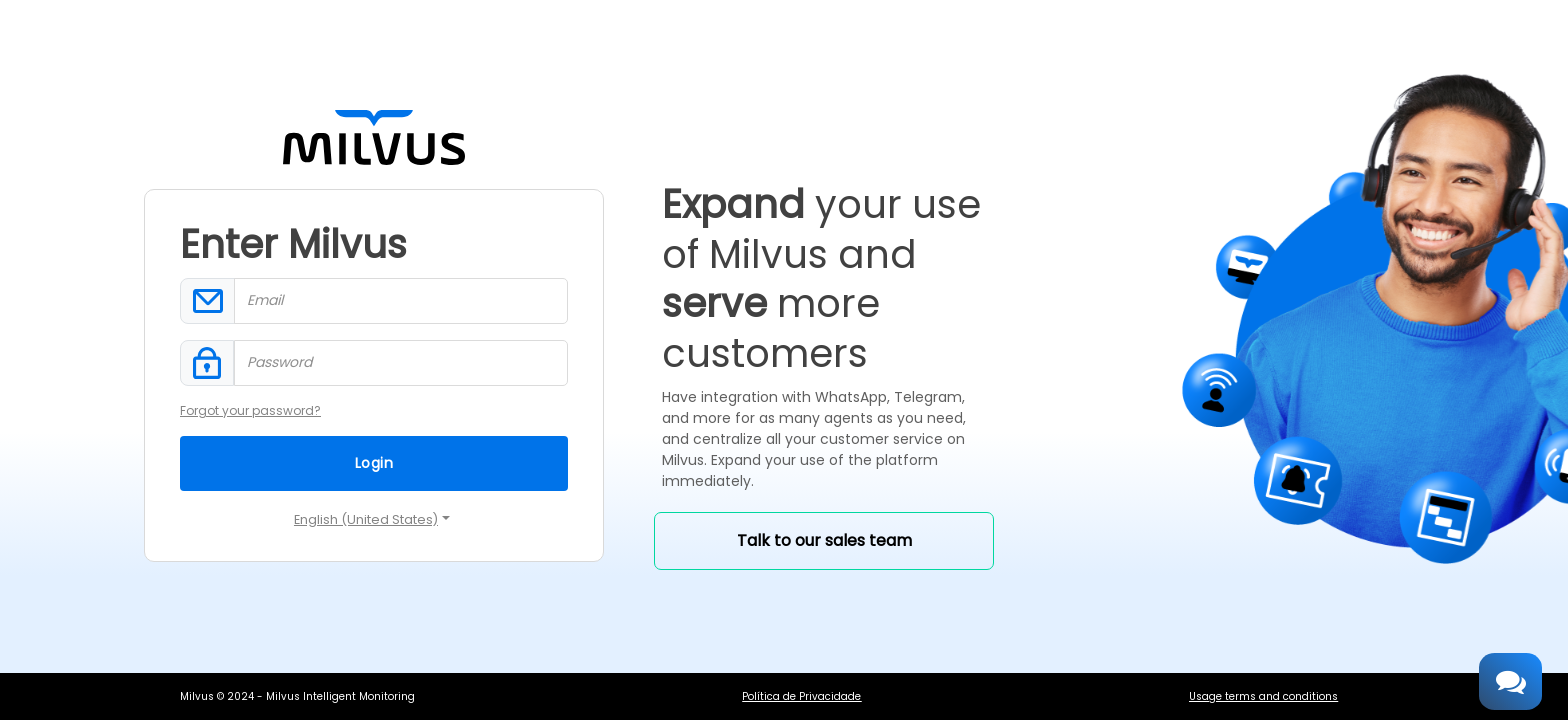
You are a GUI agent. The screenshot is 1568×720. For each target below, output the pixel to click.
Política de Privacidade (801, 696)
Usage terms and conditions (1263, 696)
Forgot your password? (250, 410)
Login (374, 463)
